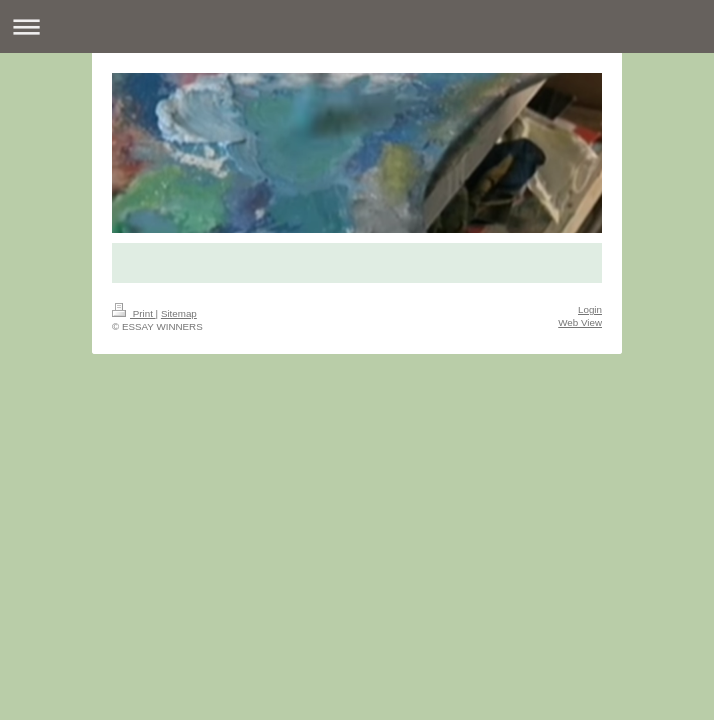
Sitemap (179, 313)
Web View (580, 322)
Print (134, 313)
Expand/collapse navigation (357, 26)
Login (590, 309)
